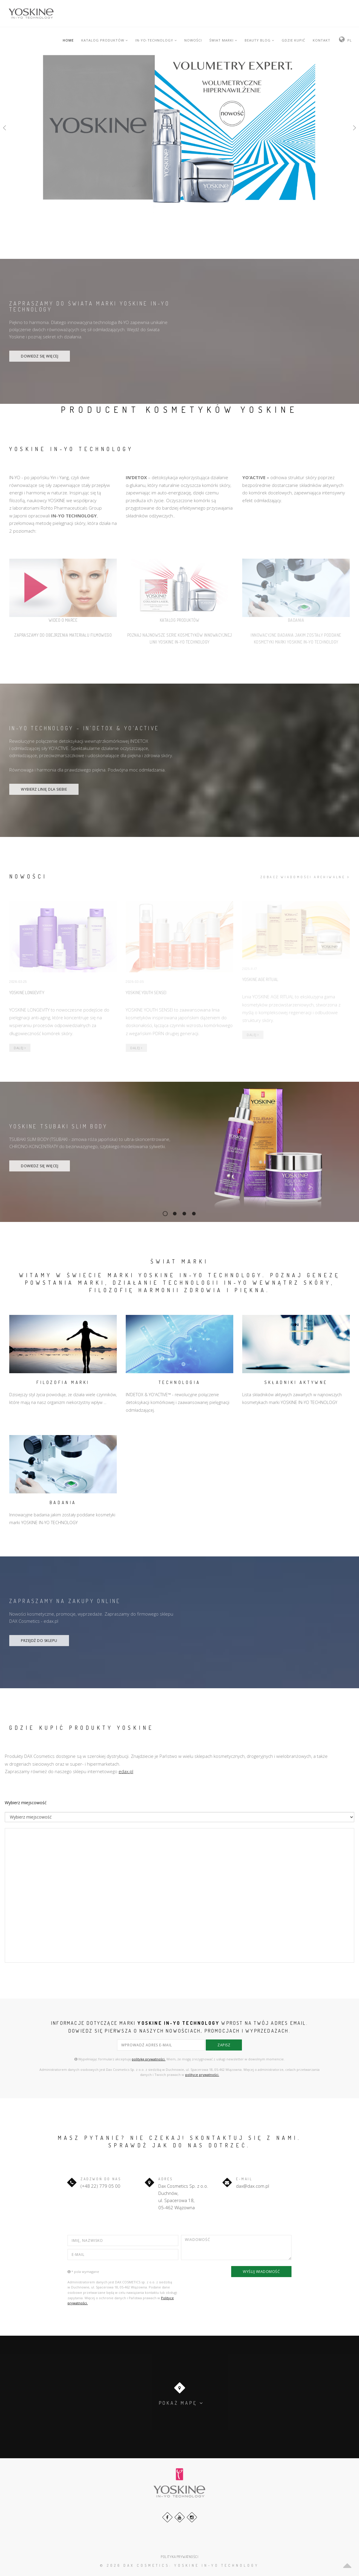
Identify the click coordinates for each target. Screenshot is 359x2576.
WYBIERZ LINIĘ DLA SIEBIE (44, 789)
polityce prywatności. (202, 2074)
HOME (68, 40)
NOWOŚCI (193, 40)
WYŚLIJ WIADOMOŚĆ (261, 2271)
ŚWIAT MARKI (223, 40)
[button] (9, 127)
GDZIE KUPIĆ (293, 40)
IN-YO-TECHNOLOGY (156, 40)
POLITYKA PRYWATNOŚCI (179, 2556)
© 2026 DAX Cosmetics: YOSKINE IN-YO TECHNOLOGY (179, 2565)
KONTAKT (321, 40)
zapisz (223, 2045)
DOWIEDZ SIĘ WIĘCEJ (39, 356)
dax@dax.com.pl (252, 2186)
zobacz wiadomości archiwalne (305, 877)
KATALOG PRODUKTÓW (104, 40)
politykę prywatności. (148, 2059)
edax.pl (126, 1771)
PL (349, 40)
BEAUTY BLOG (259, 40)
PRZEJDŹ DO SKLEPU (39, 1640)
